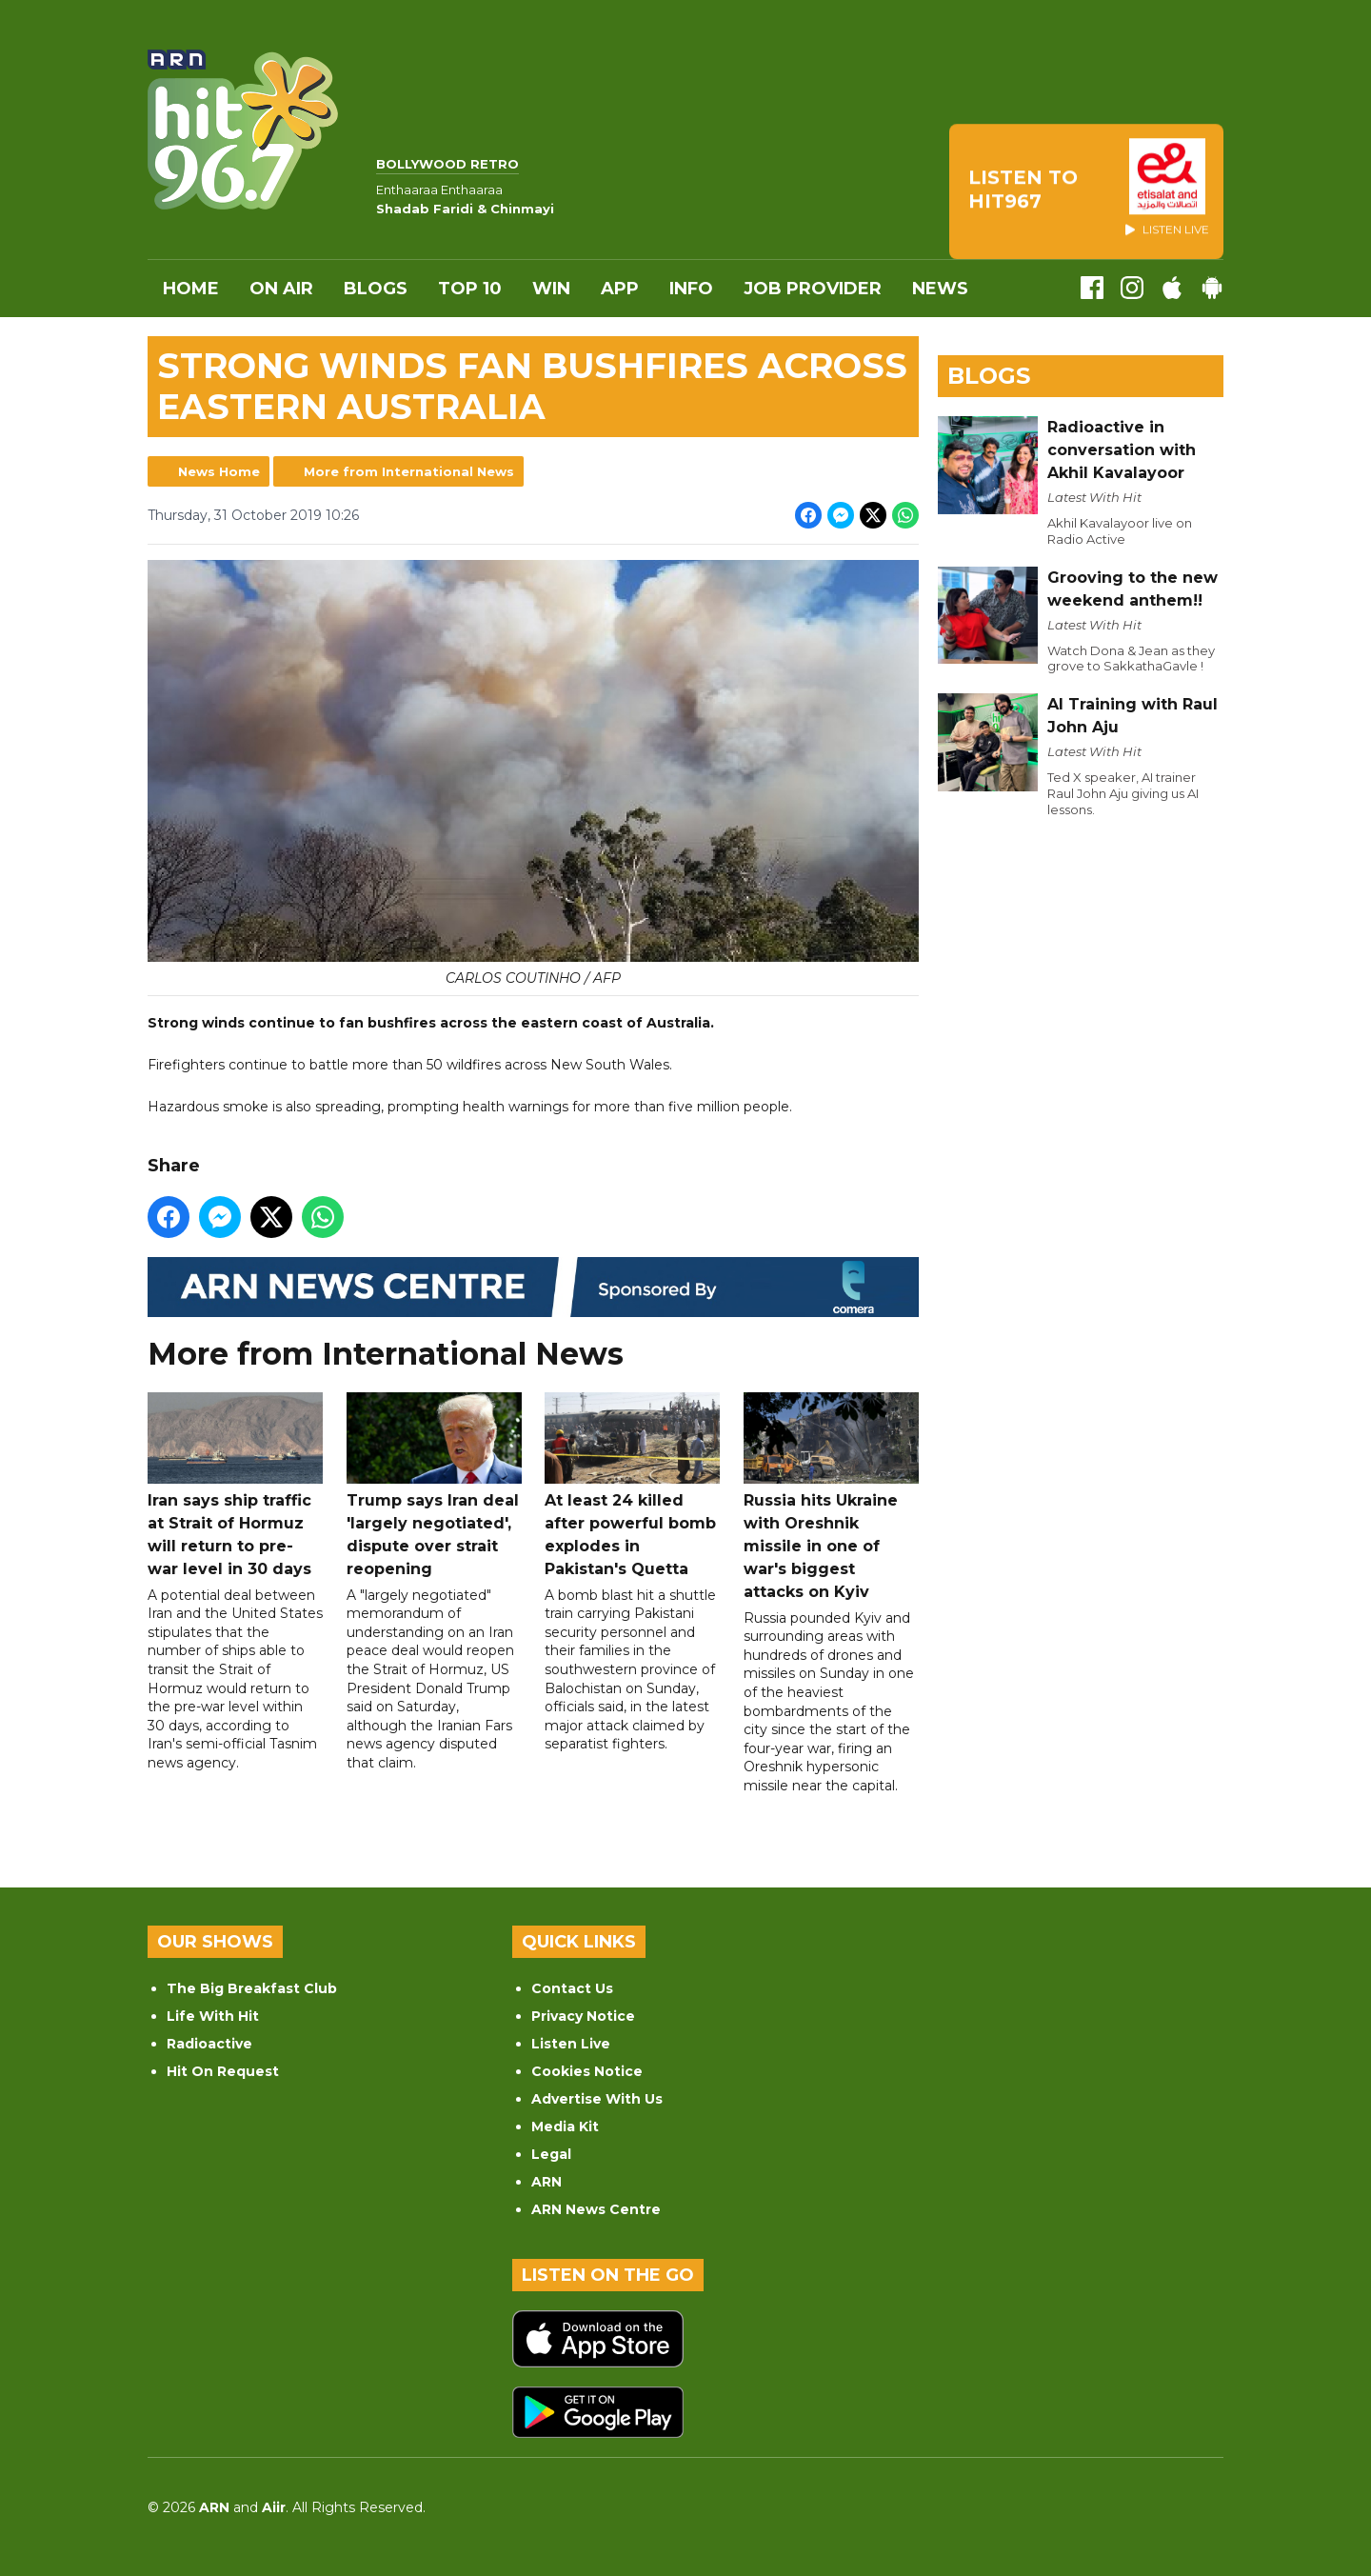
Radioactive (209, 2043)
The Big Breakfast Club (252, 1988)
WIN (551, 288)
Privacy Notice (583, 2016)
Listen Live (570, 2043)
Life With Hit (213, 2016)
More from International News (409, 471)
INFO (691, 288)
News (940, 288)
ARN (546, 2181)
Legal (551, 2154)
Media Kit (565, 2126)
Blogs (375, 288)
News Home (219, 471)
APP (620, 288)
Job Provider (813, 288)
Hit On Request (223, 2071)
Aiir (274, 2507)
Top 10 (470, 288)
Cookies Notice (587, 2071)
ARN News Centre (596, 2209)
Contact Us (572, 1988)
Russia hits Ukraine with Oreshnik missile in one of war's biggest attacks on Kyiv (831, 1496)
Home (191, 288)
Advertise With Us (597, 2098)
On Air (281, 288)
